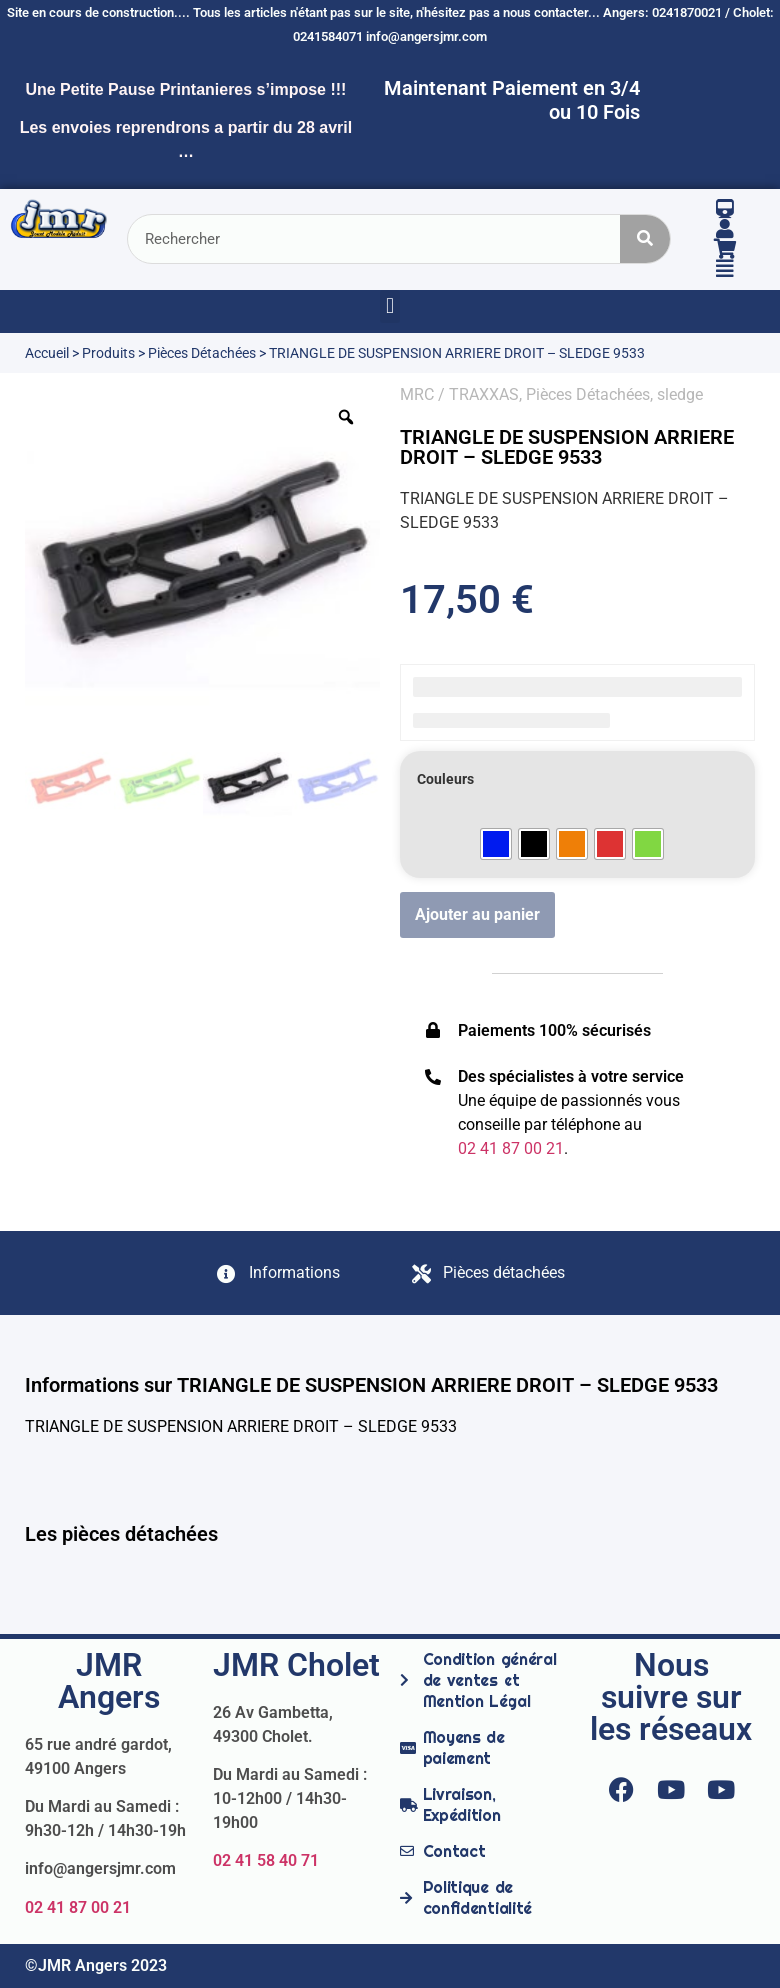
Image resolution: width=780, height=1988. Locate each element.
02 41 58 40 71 (266, 1860)
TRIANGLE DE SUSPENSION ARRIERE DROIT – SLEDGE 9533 (567, 447)
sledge (680, 394)
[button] (389, 306)
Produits (108, 353)
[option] (202, 560)
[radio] (496, 844)
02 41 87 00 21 (78, 1907)
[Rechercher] (645, 239)
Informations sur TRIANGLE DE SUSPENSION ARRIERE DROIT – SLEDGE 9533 (371, 1385)
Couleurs (445, 780)
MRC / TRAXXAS (459, 394)
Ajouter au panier (477, 914)
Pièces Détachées (202, 353)
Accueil (47, 353)
